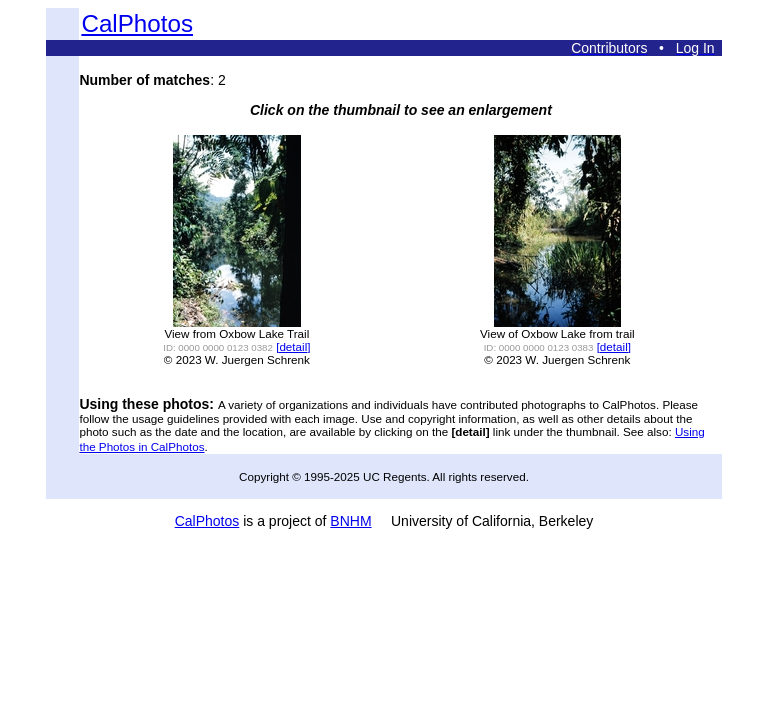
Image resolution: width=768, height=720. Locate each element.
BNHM (350, 521)
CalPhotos (137, 23)
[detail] (293, 346)
